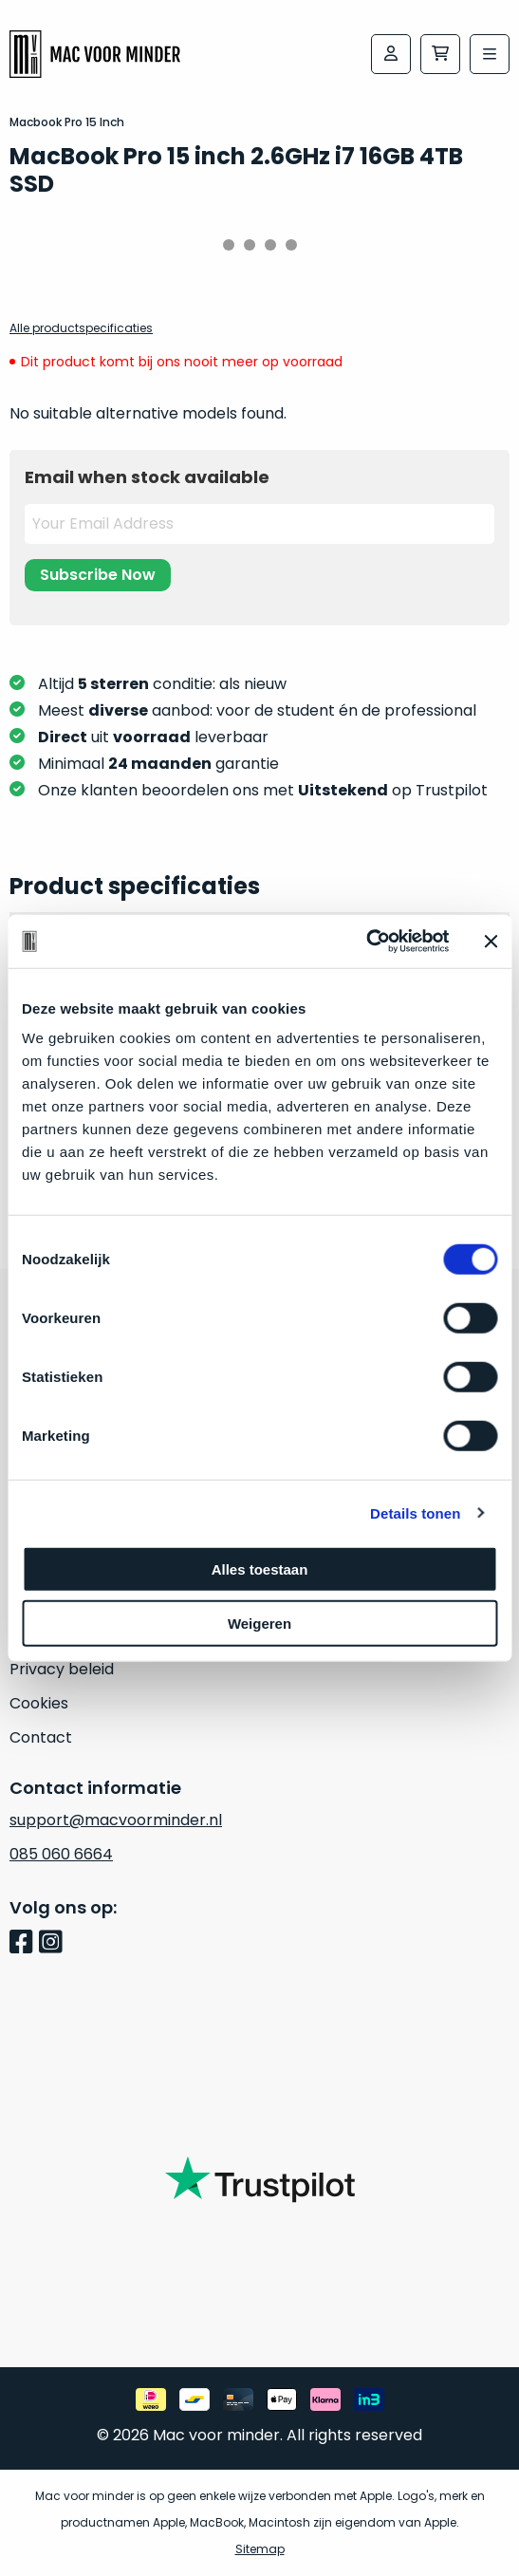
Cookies (38, 1703)
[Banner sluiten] (490, 941)
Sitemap (260, 2549)
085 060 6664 (61, 1854)
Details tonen (415, 1512)
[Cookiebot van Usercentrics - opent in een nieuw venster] (366, 941)
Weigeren (259, 1623)
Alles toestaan (260, 1569)
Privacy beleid (61, 1669)
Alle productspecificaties (81, 328)
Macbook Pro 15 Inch (66, 122)
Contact (40, 1737)
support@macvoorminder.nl (115, 1820)
